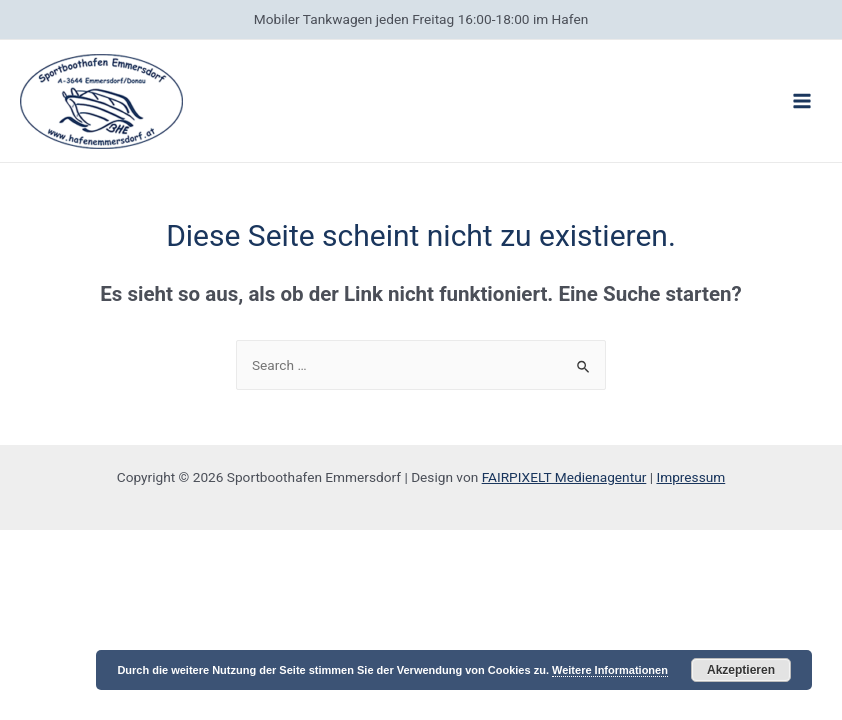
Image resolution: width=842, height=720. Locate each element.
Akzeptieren (741, 670)
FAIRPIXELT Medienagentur (564, 477)
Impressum (690, 477)
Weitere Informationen (610, 670)
